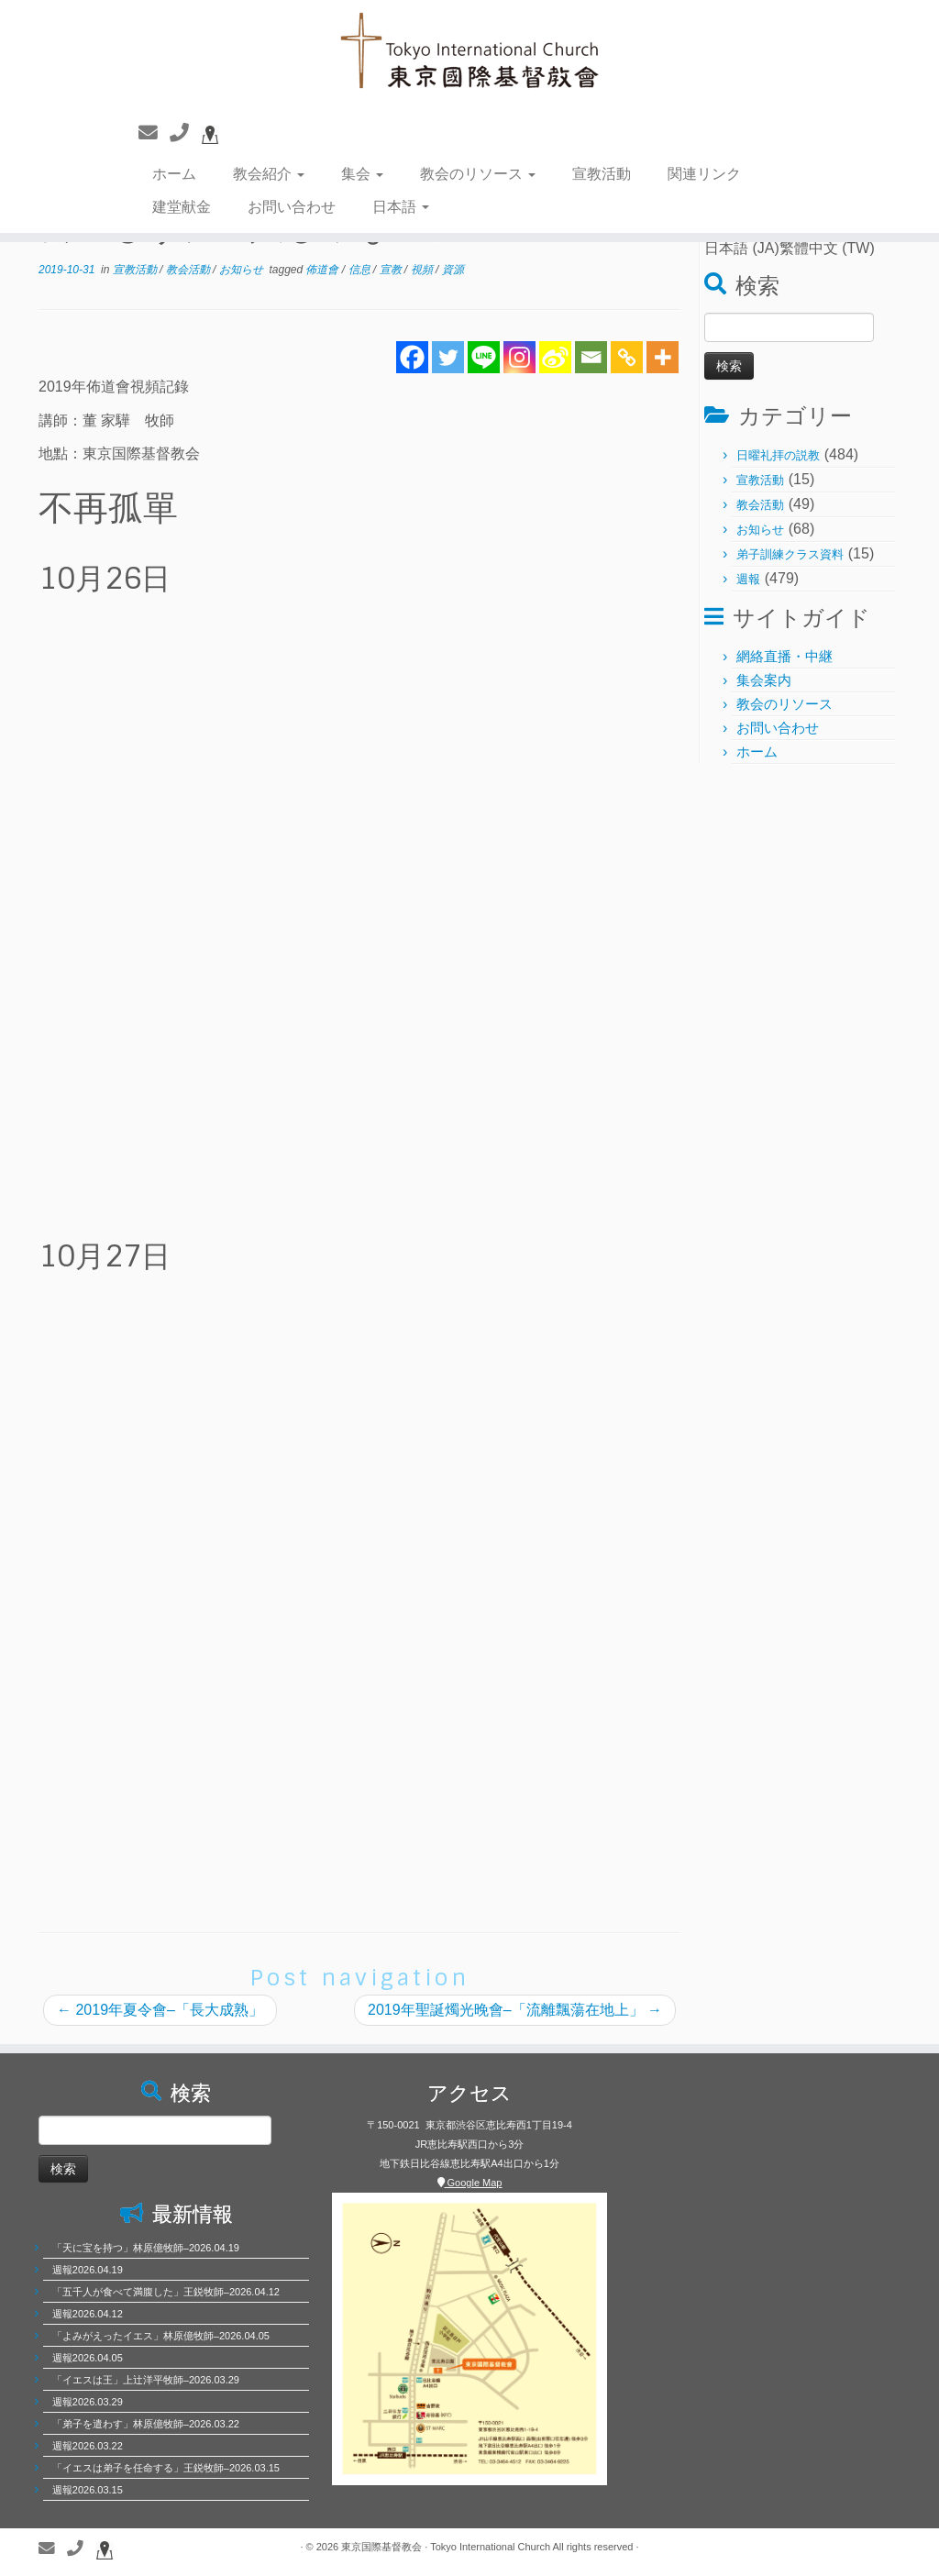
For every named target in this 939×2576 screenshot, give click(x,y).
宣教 (392, 269)
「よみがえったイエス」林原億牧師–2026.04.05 (161, 2335)
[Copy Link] (627, 357)
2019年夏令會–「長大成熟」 (160, 2010)
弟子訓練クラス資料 (790, 554)
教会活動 (189, 269)
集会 (362, 173)
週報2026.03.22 (87, 2445)
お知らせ (242, 269)
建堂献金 (181, 206)
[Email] (591, 357)
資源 (453, 269)
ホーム (174, 173)
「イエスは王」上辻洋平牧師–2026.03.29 (145, 2379)
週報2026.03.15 (87, 2489)
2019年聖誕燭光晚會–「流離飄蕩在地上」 (515, 2010)
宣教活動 (601, 173)
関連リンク (704, 173)
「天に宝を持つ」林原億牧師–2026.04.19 (145, 2247)
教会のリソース (478, 173)
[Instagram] (519, 357)
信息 (360, 269)
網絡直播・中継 (784, 656)
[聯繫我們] (154, 132)
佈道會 (323, 269)
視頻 (423, 269)
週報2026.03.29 (87, 2401)
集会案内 (763, 680)
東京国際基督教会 (381, 2546)
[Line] (484, 357)
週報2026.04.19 (87, 2269)
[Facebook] (412, 357)
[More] (662, 357)
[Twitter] (448, 357)
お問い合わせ (292, 206)
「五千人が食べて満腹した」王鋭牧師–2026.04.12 (166, 2291)
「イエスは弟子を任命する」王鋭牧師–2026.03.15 (166, 2467)
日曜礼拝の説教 (778, 455)
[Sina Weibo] (555, 357)
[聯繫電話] (185, 132)
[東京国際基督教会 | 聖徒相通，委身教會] (469, 52)
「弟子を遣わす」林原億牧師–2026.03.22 (145, 2423)
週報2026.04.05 (87, 2357)
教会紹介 (268, 173)
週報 (748, 579)
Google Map (470, 2182)
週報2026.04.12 (87, 2313)
